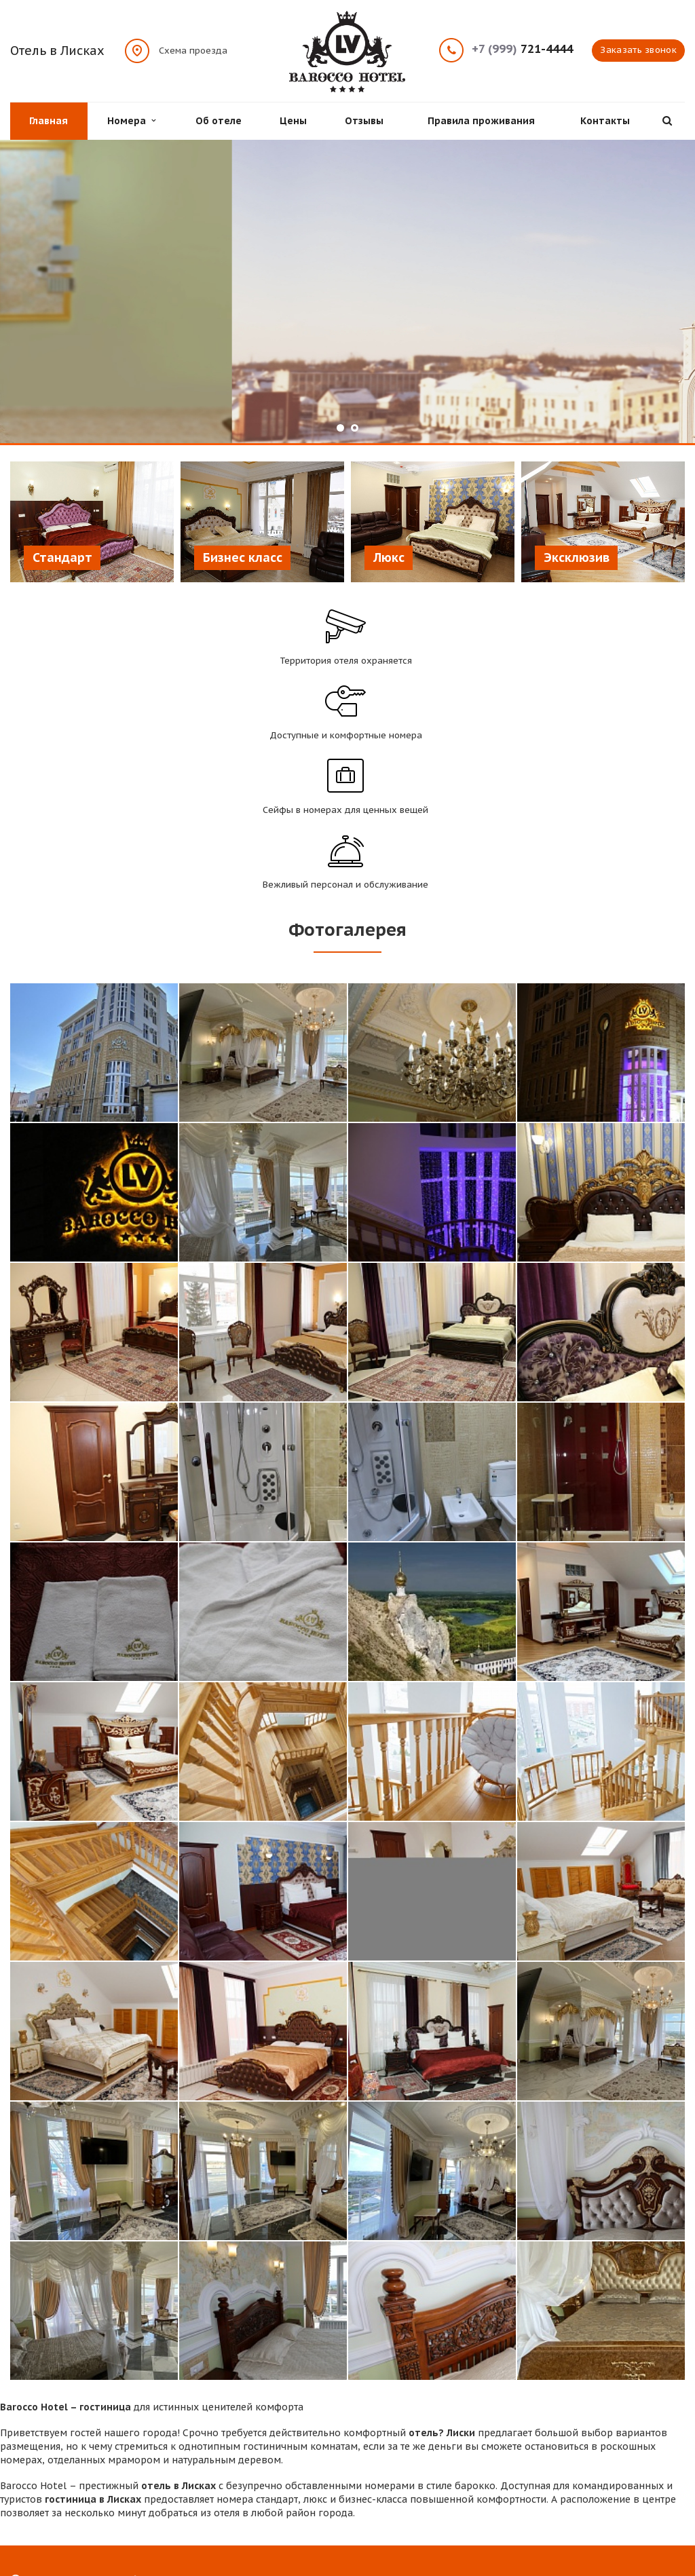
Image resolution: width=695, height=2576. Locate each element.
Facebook (598, 2485)
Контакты (605, 121)
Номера (131, 121)
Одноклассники (675, 2484)
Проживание (213, 2460)
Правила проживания (481, 121)
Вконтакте (622, 2484)
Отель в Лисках (57, 50)
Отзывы (364, 121)
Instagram (648, 2485)
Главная (48, 121)
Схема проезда (193, 50)
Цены (293, 121)
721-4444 (522, 49)
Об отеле (218, 121)
